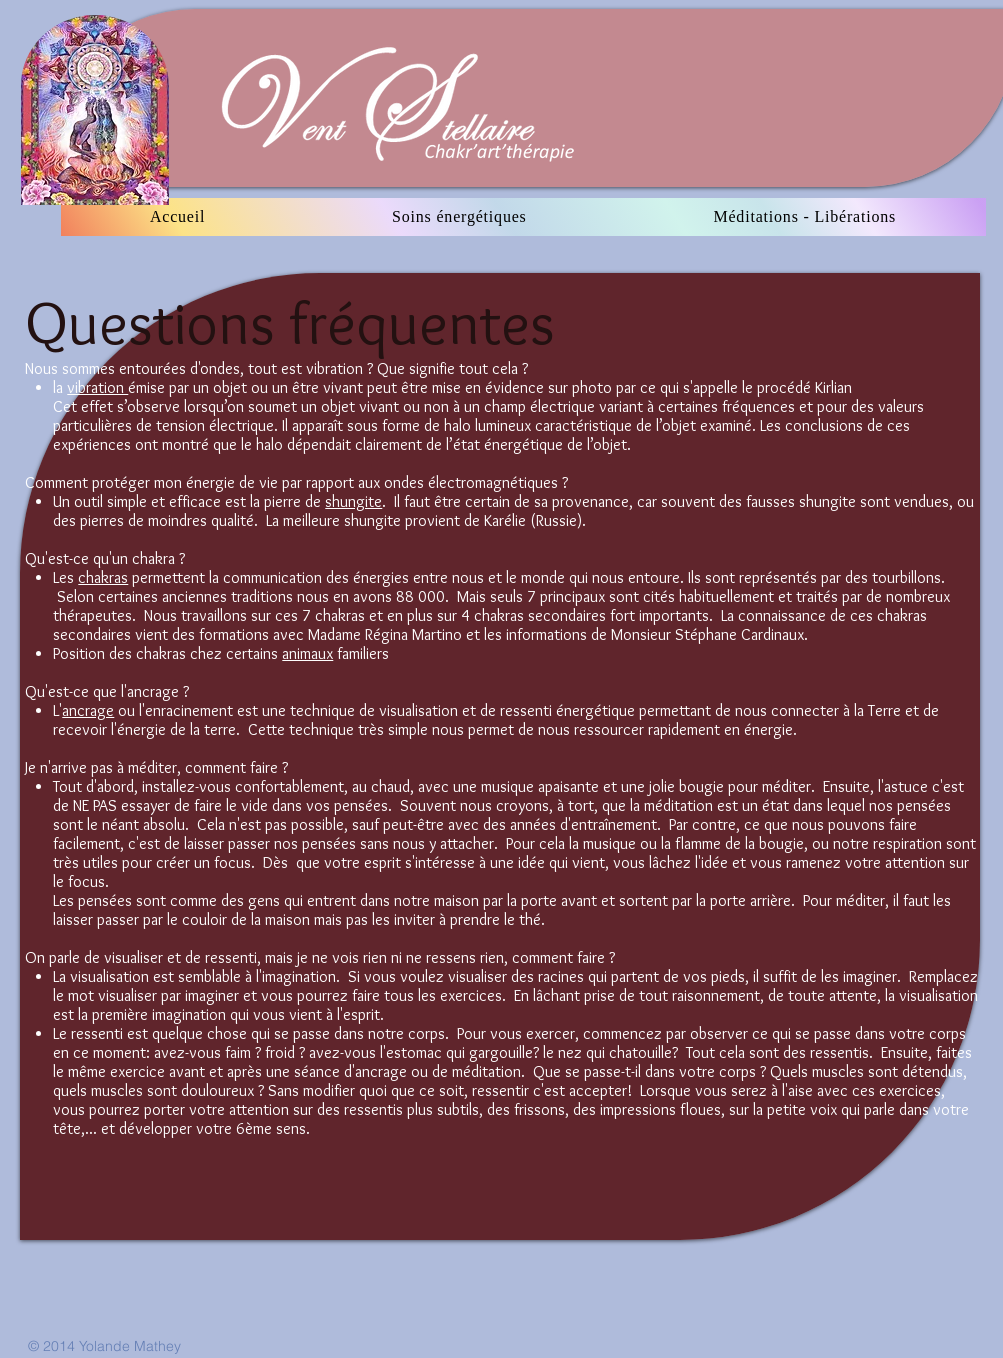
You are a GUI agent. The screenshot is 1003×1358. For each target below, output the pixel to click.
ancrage (88, 710)
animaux (307, 653)
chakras (103, 577)
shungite (353, 501)
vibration (97, 387)
